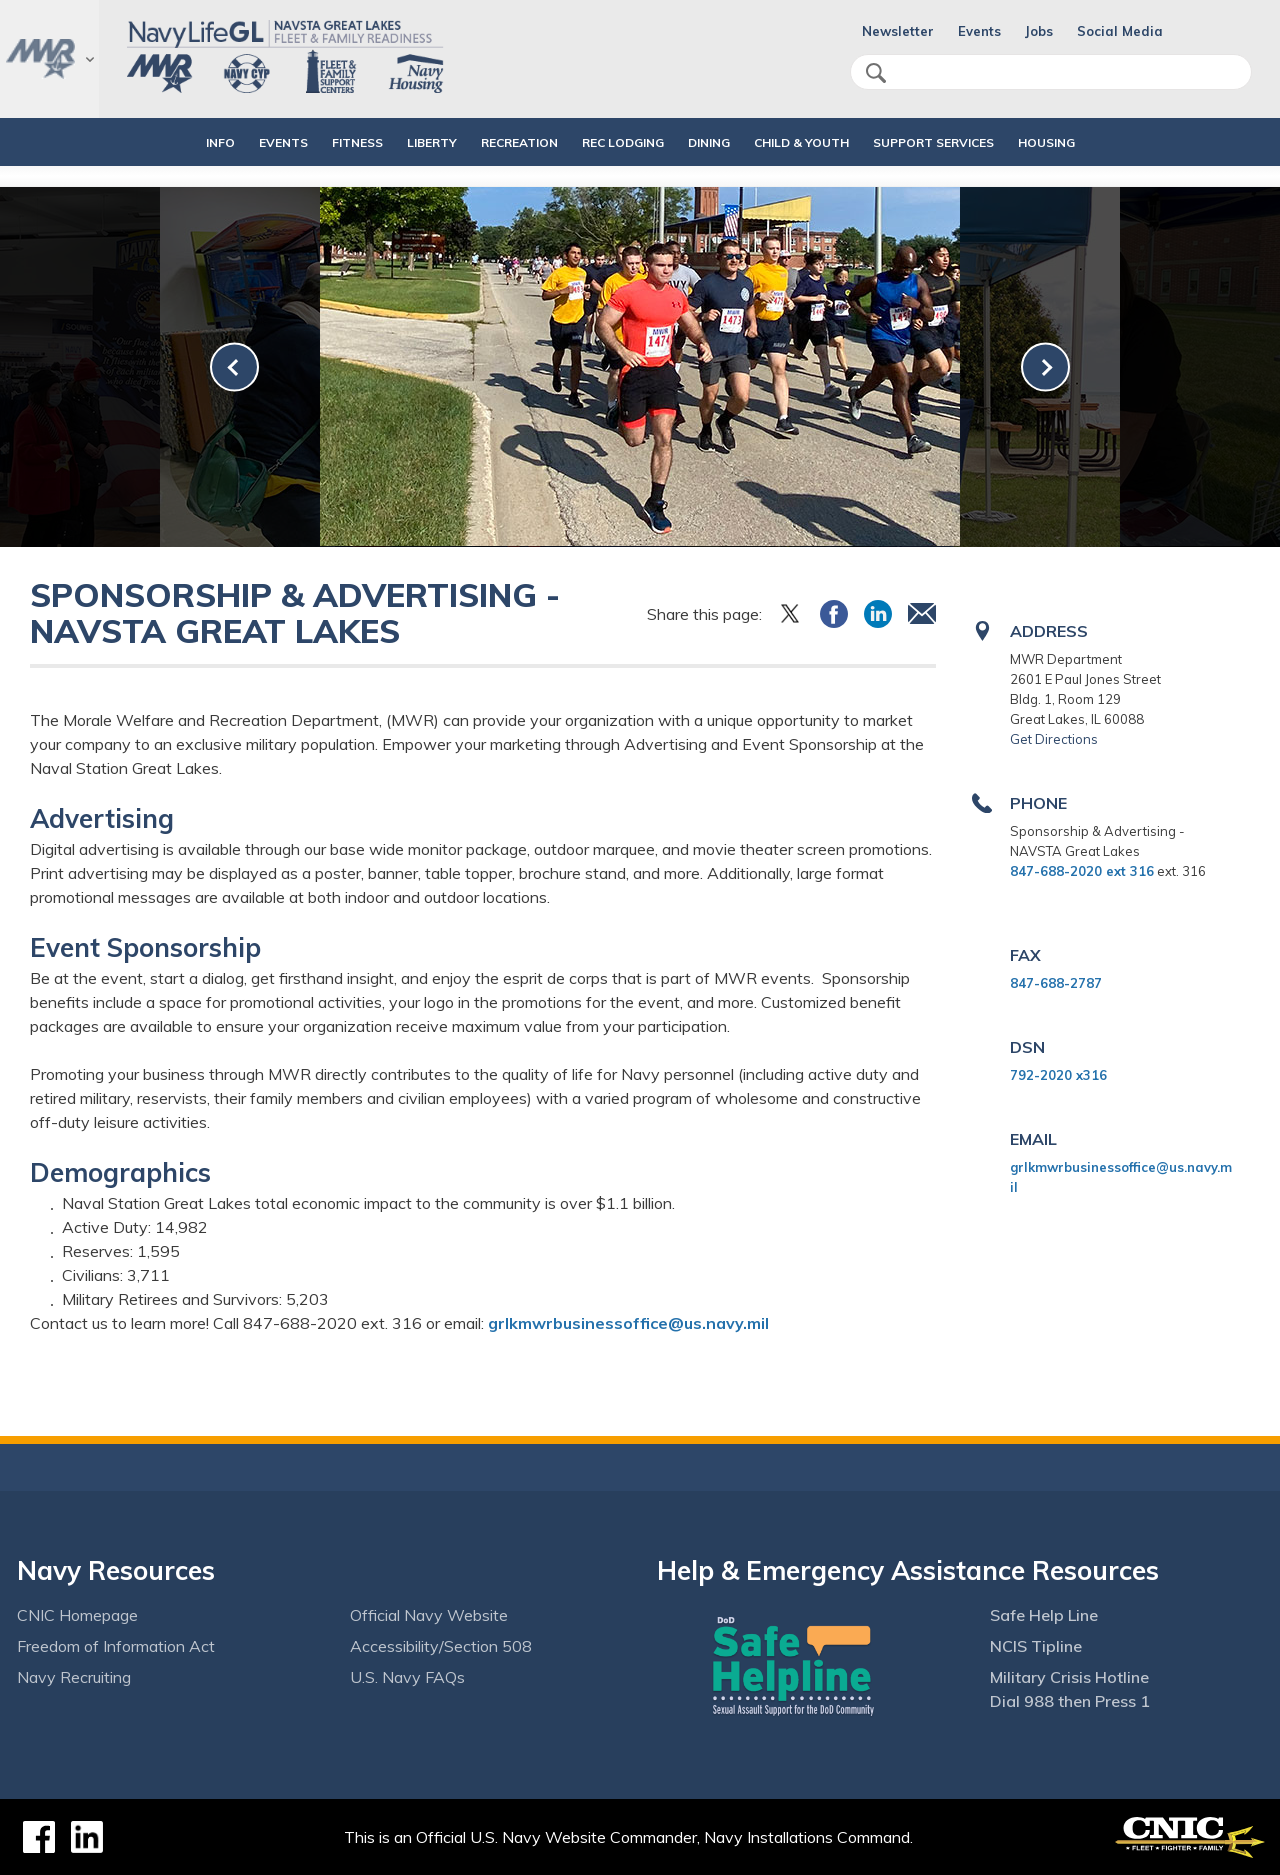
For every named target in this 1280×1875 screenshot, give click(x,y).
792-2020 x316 (1058, 1075)
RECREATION (502, 142)
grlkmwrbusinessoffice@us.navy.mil (628, 1323)
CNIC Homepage (77, 1615)
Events (979, 31)
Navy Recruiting (74, 1677)
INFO (169, 142)
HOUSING (1097, 142)
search (876, 73)
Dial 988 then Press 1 (1070, 1701)
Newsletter (898, 31)
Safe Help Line (1044, 1615)
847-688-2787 (1056, 983)
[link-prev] (234, 367)
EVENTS (249, 142)
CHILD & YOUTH (818, 142)
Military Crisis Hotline (1069, 1677)
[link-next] (1045, 367)
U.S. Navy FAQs (407, 1677)
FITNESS (323, 142)
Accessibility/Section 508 (441, 1646)
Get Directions (1054, 739)
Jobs (1039, 31)
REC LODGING (623, 142)
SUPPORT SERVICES (967, 142)
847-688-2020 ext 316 (1082, 871)
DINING (709, 142)
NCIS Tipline (1036, 1646)
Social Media (1120, 31)
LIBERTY (415, 142)
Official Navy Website (429, 1615)
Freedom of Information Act (116, 1646)
